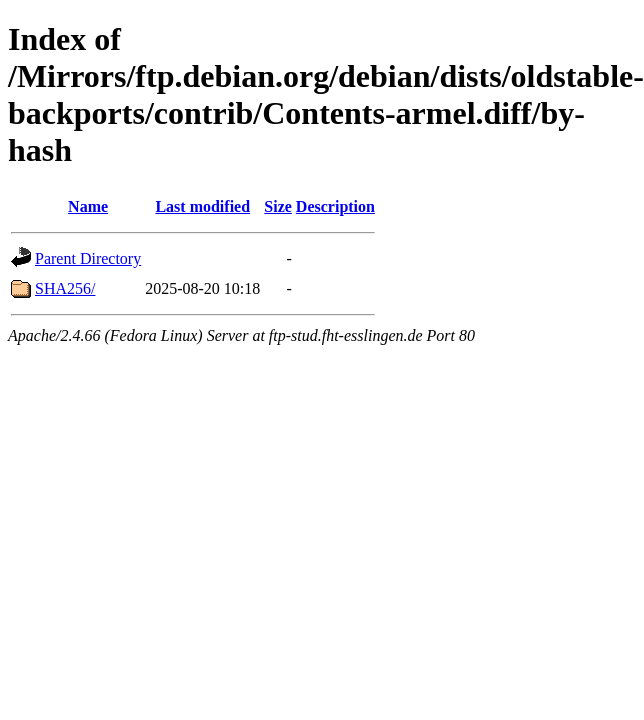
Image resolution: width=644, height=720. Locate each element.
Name (88, 206)
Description (335, 206)
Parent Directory (88, 258)
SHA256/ (65, 288)
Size (278, 206)
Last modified (202, 206)
